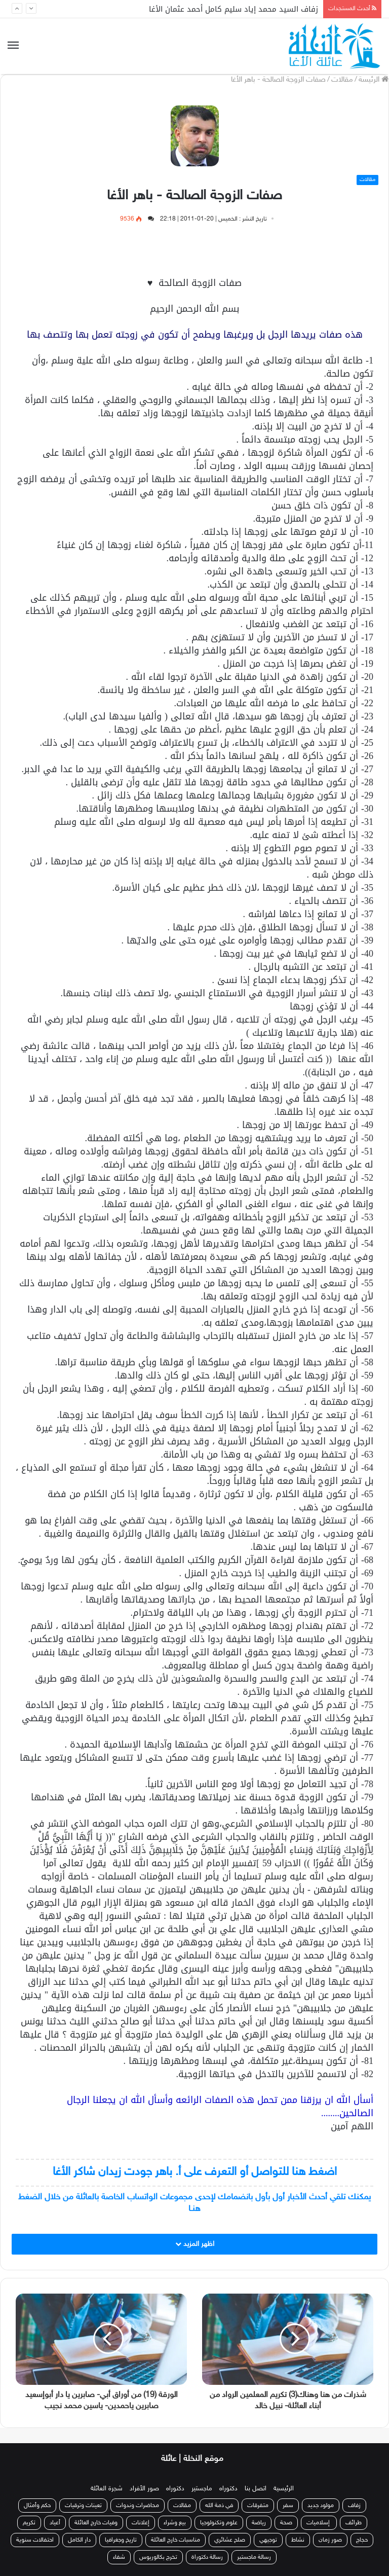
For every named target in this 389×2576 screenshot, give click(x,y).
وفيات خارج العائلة (96, 2522)
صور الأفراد (144, 2489)
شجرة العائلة (107, 2489)
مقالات (342, 80)
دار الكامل (79, 2540)
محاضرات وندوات (137, 2505)
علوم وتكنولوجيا (219, 2522)
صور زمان (330, 2540)
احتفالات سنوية (35, 2540)
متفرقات (257, 2505)
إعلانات (140, 2522)
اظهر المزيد (194, 2244)
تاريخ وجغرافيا (121, 2540)
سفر (288, 2505)
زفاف (354, 2505)
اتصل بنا (255, 2489)
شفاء (119, 2557)
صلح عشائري (229, 2540)
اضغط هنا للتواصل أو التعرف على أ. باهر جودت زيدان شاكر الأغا (195, 2172)
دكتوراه (228, 2489)
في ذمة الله (219, 2505)
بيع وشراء (175, 2522)
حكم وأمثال (37, 2505)
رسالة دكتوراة (207, 2557)
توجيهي (268, 2540)
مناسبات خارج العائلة (175, 2540)
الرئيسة (373, 80)
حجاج (362, 2540)
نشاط (297, 2540)
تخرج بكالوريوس (158, 2557)
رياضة (259, 2522)
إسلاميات (318, 2522)
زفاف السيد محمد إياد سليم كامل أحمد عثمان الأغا (233, 9)
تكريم (29, 2522)
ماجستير (201, 2489)
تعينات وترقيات (83, 2505)
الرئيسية (284, 2489)
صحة (286, 2522)
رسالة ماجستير (254, 2557)
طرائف (353, 2522)
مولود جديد (320, 2505)
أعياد (55, 2522)
